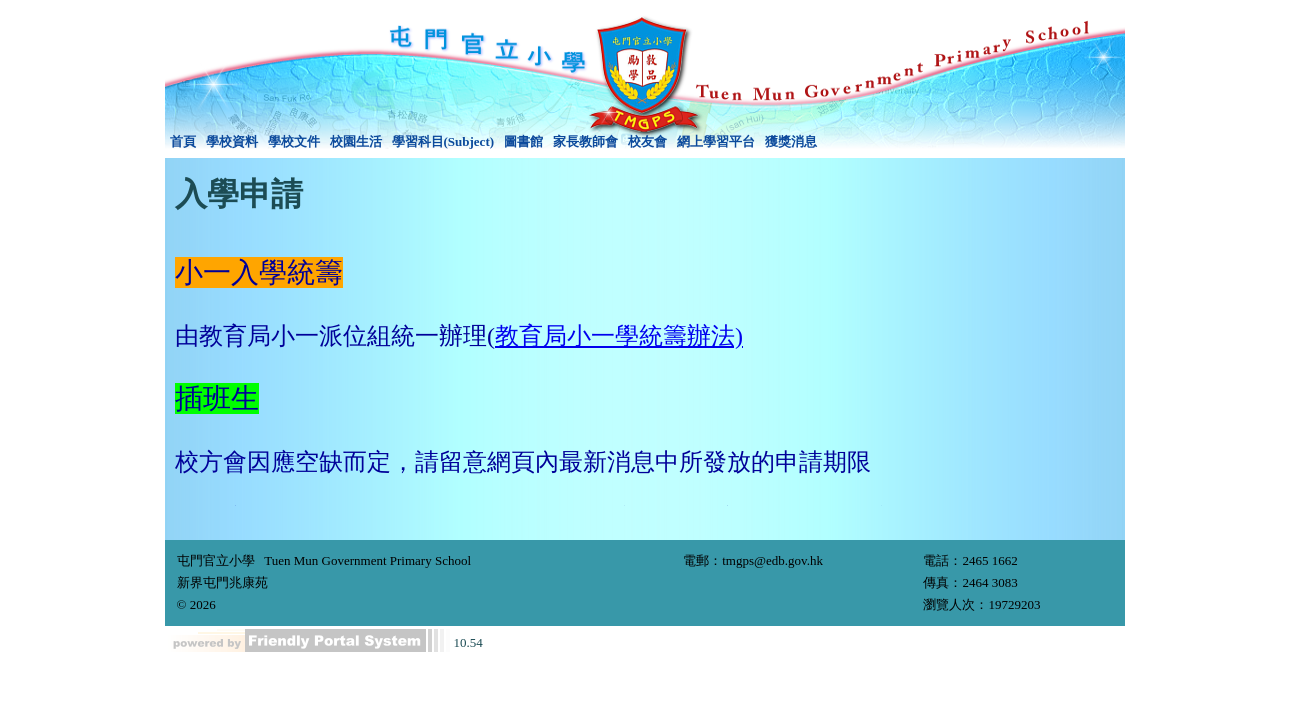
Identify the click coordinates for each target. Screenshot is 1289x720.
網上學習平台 (716, 141)
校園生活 (356, 141)
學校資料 (232, 141)
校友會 (647, 141)
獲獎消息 (791, 141)
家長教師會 (585, 141)
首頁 (183, 141)
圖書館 (523, 141)
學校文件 (294, 141)
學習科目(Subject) (443, 141)
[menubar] (494, 142)
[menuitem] (183, 142)
